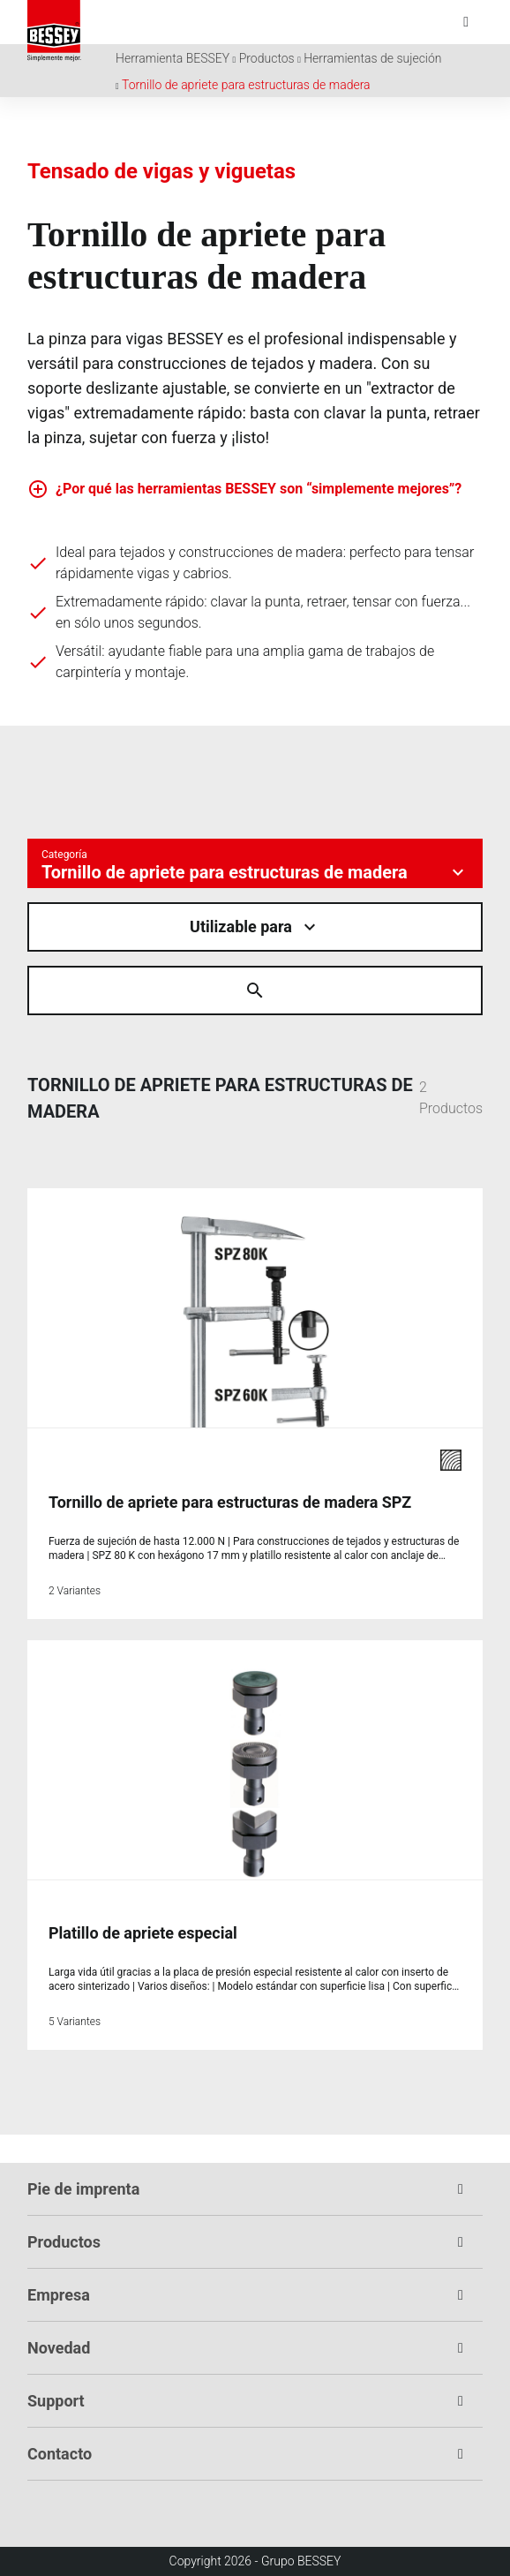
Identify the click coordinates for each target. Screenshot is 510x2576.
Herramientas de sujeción (372, 58)
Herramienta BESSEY (172, 58)
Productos (267, 58)
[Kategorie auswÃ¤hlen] (255, 863)
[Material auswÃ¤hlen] (255, 927)
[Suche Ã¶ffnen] (255, 990)
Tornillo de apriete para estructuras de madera (246, 85)
